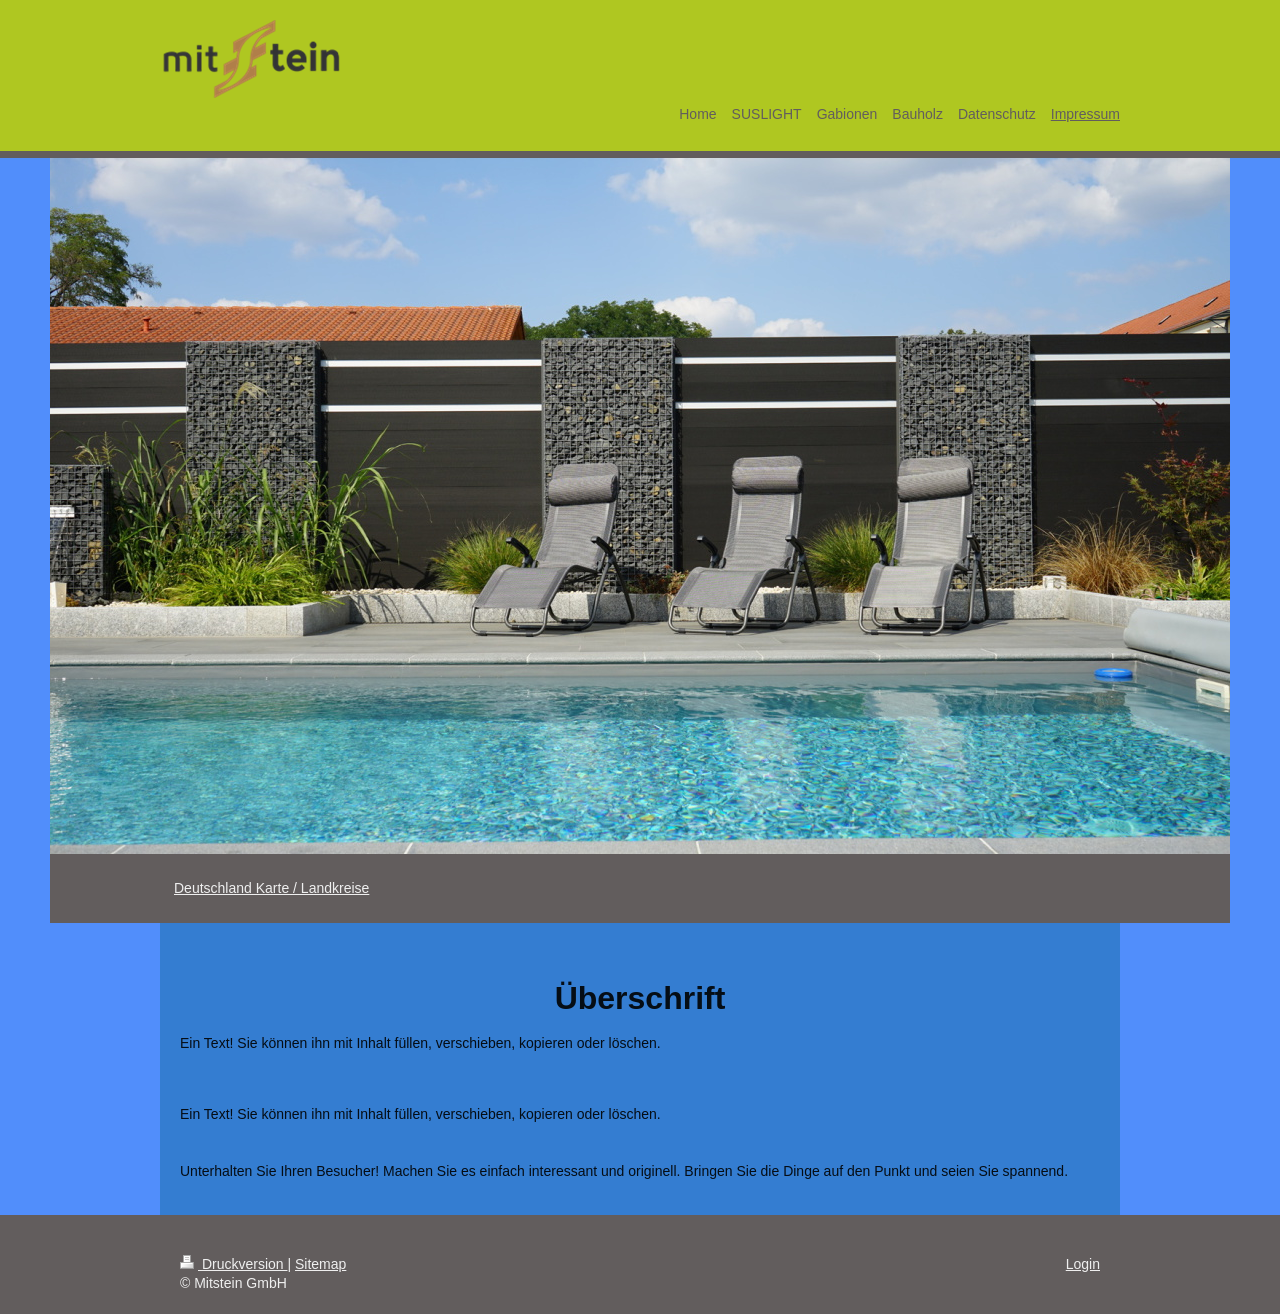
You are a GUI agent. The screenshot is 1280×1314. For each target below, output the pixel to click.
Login (1083, 1264)
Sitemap (320, 1264)
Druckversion (233, 1264)
